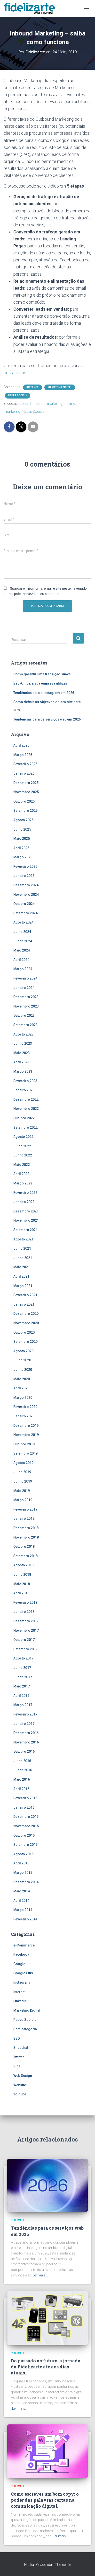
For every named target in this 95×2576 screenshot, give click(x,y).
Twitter (18, 2057)
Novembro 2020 (26, 1323)
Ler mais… (40, 2275)
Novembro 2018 (26, 1537)
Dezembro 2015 (26, 1817)
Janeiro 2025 (23, 876)
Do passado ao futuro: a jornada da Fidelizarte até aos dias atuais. (45, 2367)
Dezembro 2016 (26, 1733)
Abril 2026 (21, 745)
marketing (12, 411)
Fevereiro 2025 (25, 866)
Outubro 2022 (24, 1118)
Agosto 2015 (23, 1854)
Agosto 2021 (23, 1239)
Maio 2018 (21, 1584)
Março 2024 (22, 969)
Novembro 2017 (26, 1630)
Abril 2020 (21, 1388)
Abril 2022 (21, 1174)
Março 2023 (22, 1071)
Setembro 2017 (25, 1649)
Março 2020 (22, 1398)
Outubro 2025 (24, 801)
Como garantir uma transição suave (42, 674)
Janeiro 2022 (23, 1202)
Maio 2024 (21, 950)
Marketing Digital (60, 387)
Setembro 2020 (25, 1342)
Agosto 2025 (23, 820)
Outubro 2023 (24, 1015)
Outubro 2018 (24, 1546)
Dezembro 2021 (26, 1211)
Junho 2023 (22, 1043)
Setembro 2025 (25, 810)
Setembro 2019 (25, 1453)
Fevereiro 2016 (25, 1798)
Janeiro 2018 (23, 1612)
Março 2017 (22, 1705)
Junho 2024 (22, 941)
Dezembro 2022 (26, 1099)
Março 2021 (22, 1286)
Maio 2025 (21, 838)
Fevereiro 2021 (25, 1295)
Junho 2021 (22, 1258)
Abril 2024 (21, 960)
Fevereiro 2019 (25, 1509)
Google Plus (23, 1973)
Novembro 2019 (26, 1435)
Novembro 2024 (26, 894)
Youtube (19, 2094)
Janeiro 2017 (23, 1724)
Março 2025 (22, 857)
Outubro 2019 (24, 1444)
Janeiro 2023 (23, 1090)
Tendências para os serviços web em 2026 (47, 719)
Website (19, 2085)
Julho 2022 (22, 1146)
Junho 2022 (22, 1155)
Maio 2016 (21, 1779)
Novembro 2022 (26, 1109)
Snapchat (20, 2048)
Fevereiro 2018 (25, 1602)
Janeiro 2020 (23, 1416)
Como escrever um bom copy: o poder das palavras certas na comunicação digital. (45, 2500)
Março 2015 (22, 1873)
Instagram (21, 1982)
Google (19, 1964)
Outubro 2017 (24, 1640)
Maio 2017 (21, 1686)
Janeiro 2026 (23, 773)
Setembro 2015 (25, 1845)
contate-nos (15, 372)
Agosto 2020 (23, 1351)
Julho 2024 (22, 932)
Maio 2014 (21, 1891)
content (25, 404)
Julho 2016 (22, 1761)
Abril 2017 (21, 1696)
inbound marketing (48, 404)
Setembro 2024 (25, 913)
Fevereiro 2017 (25, 1714)
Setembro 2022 (25, 1127)
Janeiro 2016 (23, 1807)
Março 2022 (22, 1183)
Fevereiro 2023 (25, 1081)
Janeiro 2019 (23, 1518)
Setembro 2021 (25, 1230)
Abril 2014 (21, 1901)
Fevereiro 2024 (25, 978)
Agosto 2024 (23, 922)
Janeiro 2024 (23, 988)
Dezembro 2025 (26, 783)
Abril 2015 (21, 1863)
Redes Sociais (17, 395)
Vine (16, 2066)
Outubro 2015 (24, 1835)
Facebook (21, 1954)
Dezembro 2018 (26, 1528)
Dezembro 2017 (26, 1621)
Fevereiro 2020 (25, 1407)
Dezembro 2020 (26, 1314)
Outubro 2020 (24, 1332)
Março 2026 (22, 755)
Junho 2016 (22, 1770)
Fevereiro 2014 (25, 1919)
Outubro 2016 (24, 1751)
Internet (32, 387)
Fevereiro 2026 (25, 764)
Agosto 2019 (23, 1463)
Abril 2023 (21, 1062)
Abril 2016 (21, 1789)
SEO (16, 2038)
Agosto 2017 (23, 1658)
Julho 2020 (22, 1360)
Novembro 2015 (26, 1826)
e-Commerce (24, 1945)
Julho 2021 (22, 1248)
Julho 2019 (22, 1472)
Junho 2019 (22, 1481)
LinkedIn (20, 2001)
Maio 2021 (21, 1267)
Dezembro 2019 (26, 1426)
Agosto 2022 (23, 1137)
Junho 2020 (22, 1370)
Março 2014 (22, 1910)
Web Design (22, 2076)
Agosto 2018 (23, 1565)
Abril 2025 (21, 848)
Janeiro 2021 (23, 1304)
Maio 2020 (21, 1379)
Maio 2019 (21, 1491)
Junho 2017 (22, 1677)
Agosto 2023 (23, 1034)
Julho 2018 (22, 1574)
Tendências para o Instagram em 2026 (43, 693)
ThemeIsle (63, 2565)
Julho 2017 (22, 1668)
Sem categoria (25, 2029)
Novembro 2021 (26, 1220)
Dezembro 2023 (26, 997)
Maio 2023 (21, 1053)
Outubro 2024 (24, 904)
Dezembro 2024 (26, 885)
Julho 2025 (22, 829)
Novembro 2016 (26, 1742)
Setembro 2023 (25, 1025)
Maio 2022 (21, 1165)
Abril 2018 (21, 1593)
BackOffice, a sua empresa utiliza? (40, 683)
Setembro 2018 (25, 1556)
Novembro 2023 (26, 1006)
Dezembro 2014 (26, 1882)
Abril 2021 (21, 1276)
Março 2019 (22, 1500)
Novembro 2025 (26, 792)
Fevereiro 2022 (25, 1193)
